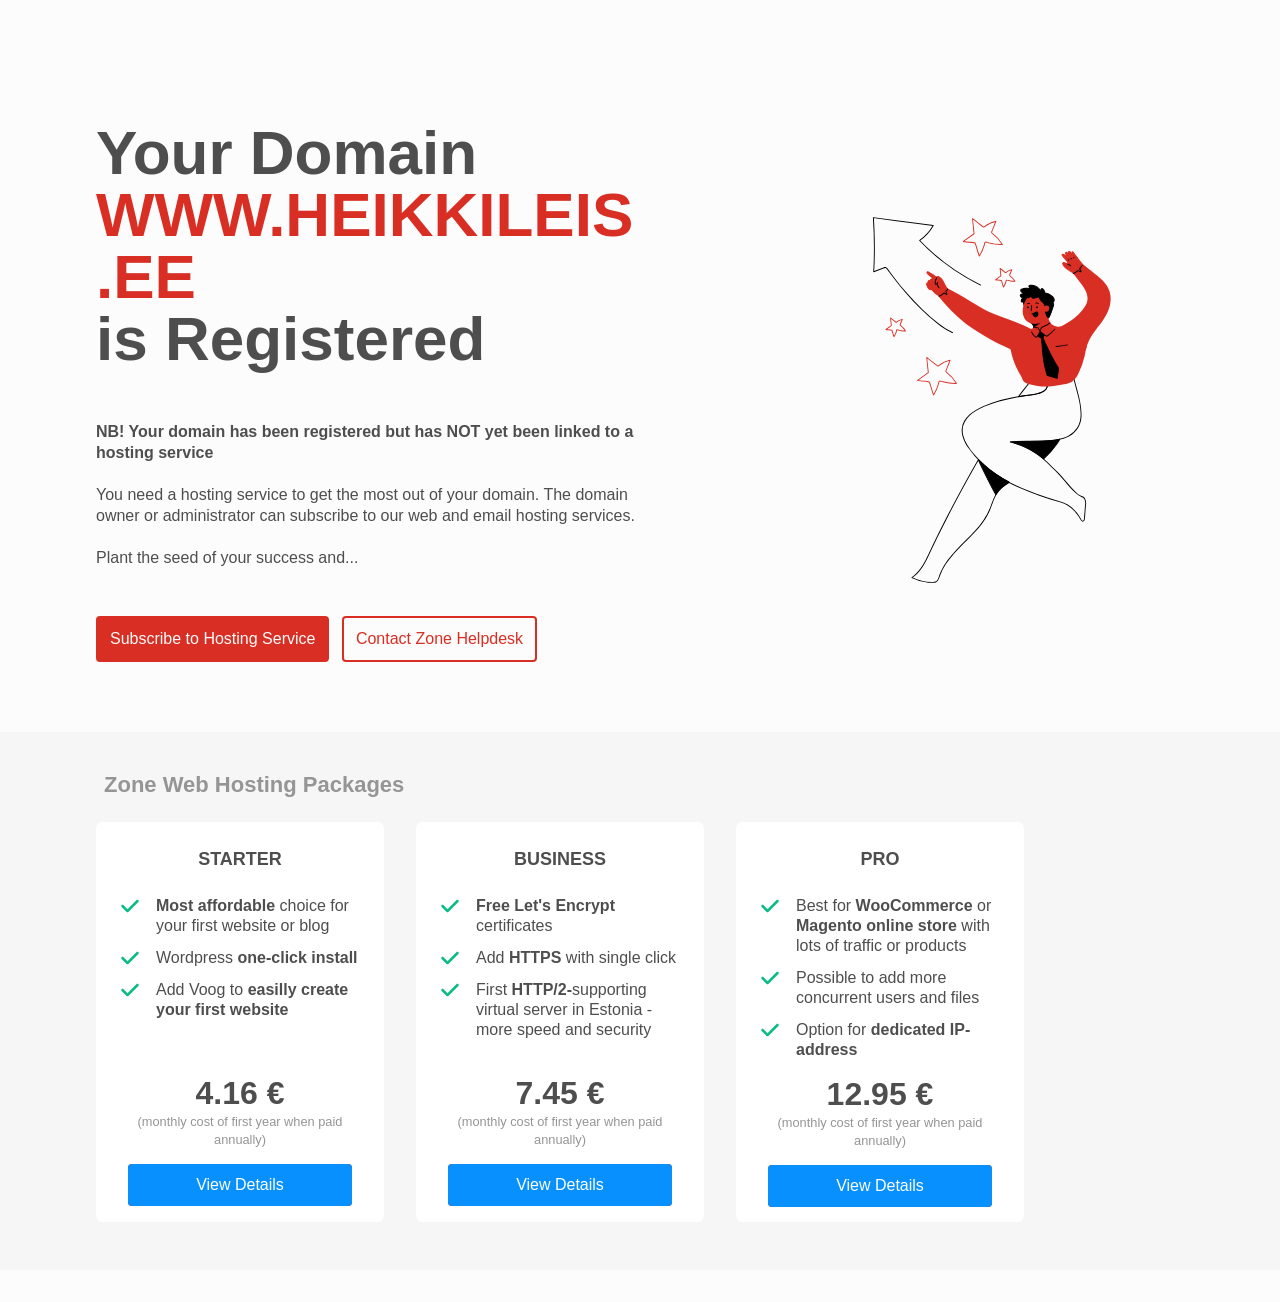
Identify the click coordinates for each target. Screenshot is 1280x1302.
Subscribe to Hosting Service (212, 638)
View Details (240, 1184)
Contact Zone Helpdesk (439, 638)
